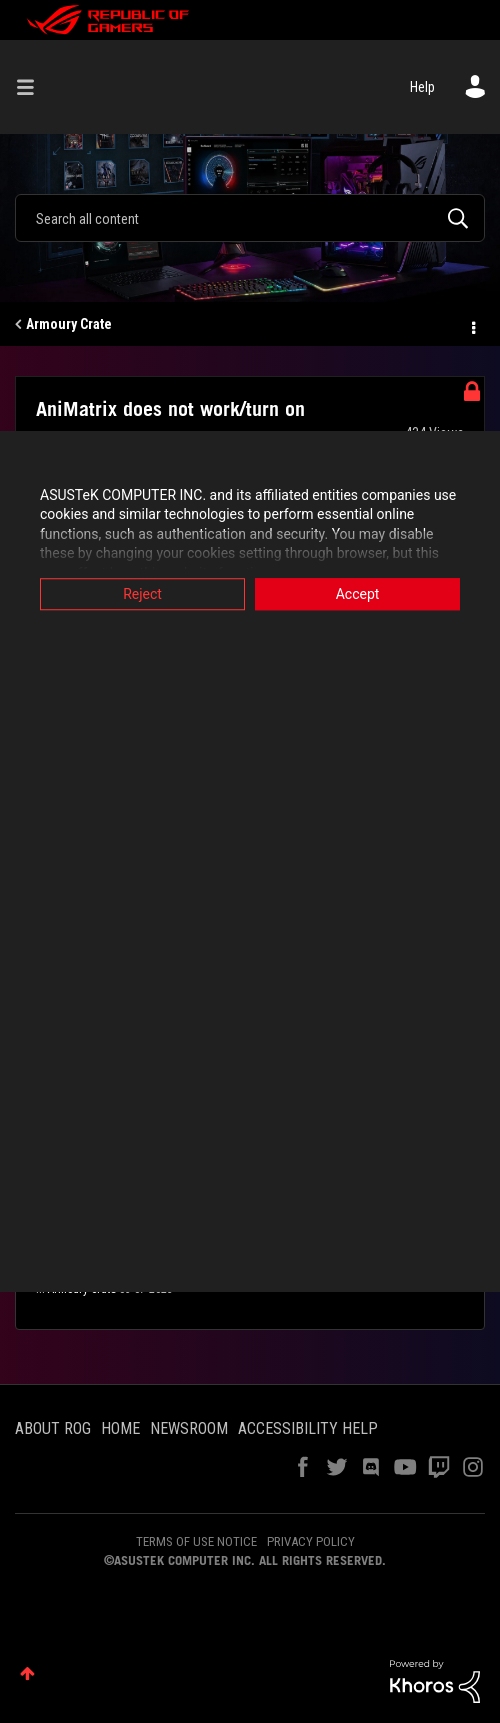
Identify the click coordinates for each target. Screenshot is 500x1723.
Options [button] (472, 325)
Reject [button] (142, 594)
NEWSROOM (189, 1428)
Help (422, 87)
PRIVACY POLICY (311, 1541)
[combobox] (250, 218)
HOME (120, 1428)
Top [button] (27, 1673)
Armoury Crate (69, 324)
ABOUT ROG (53, 1428)
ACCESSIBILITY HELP (308, 1428)
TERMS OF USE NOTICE (196, 1541)
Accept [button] (358, 594)
